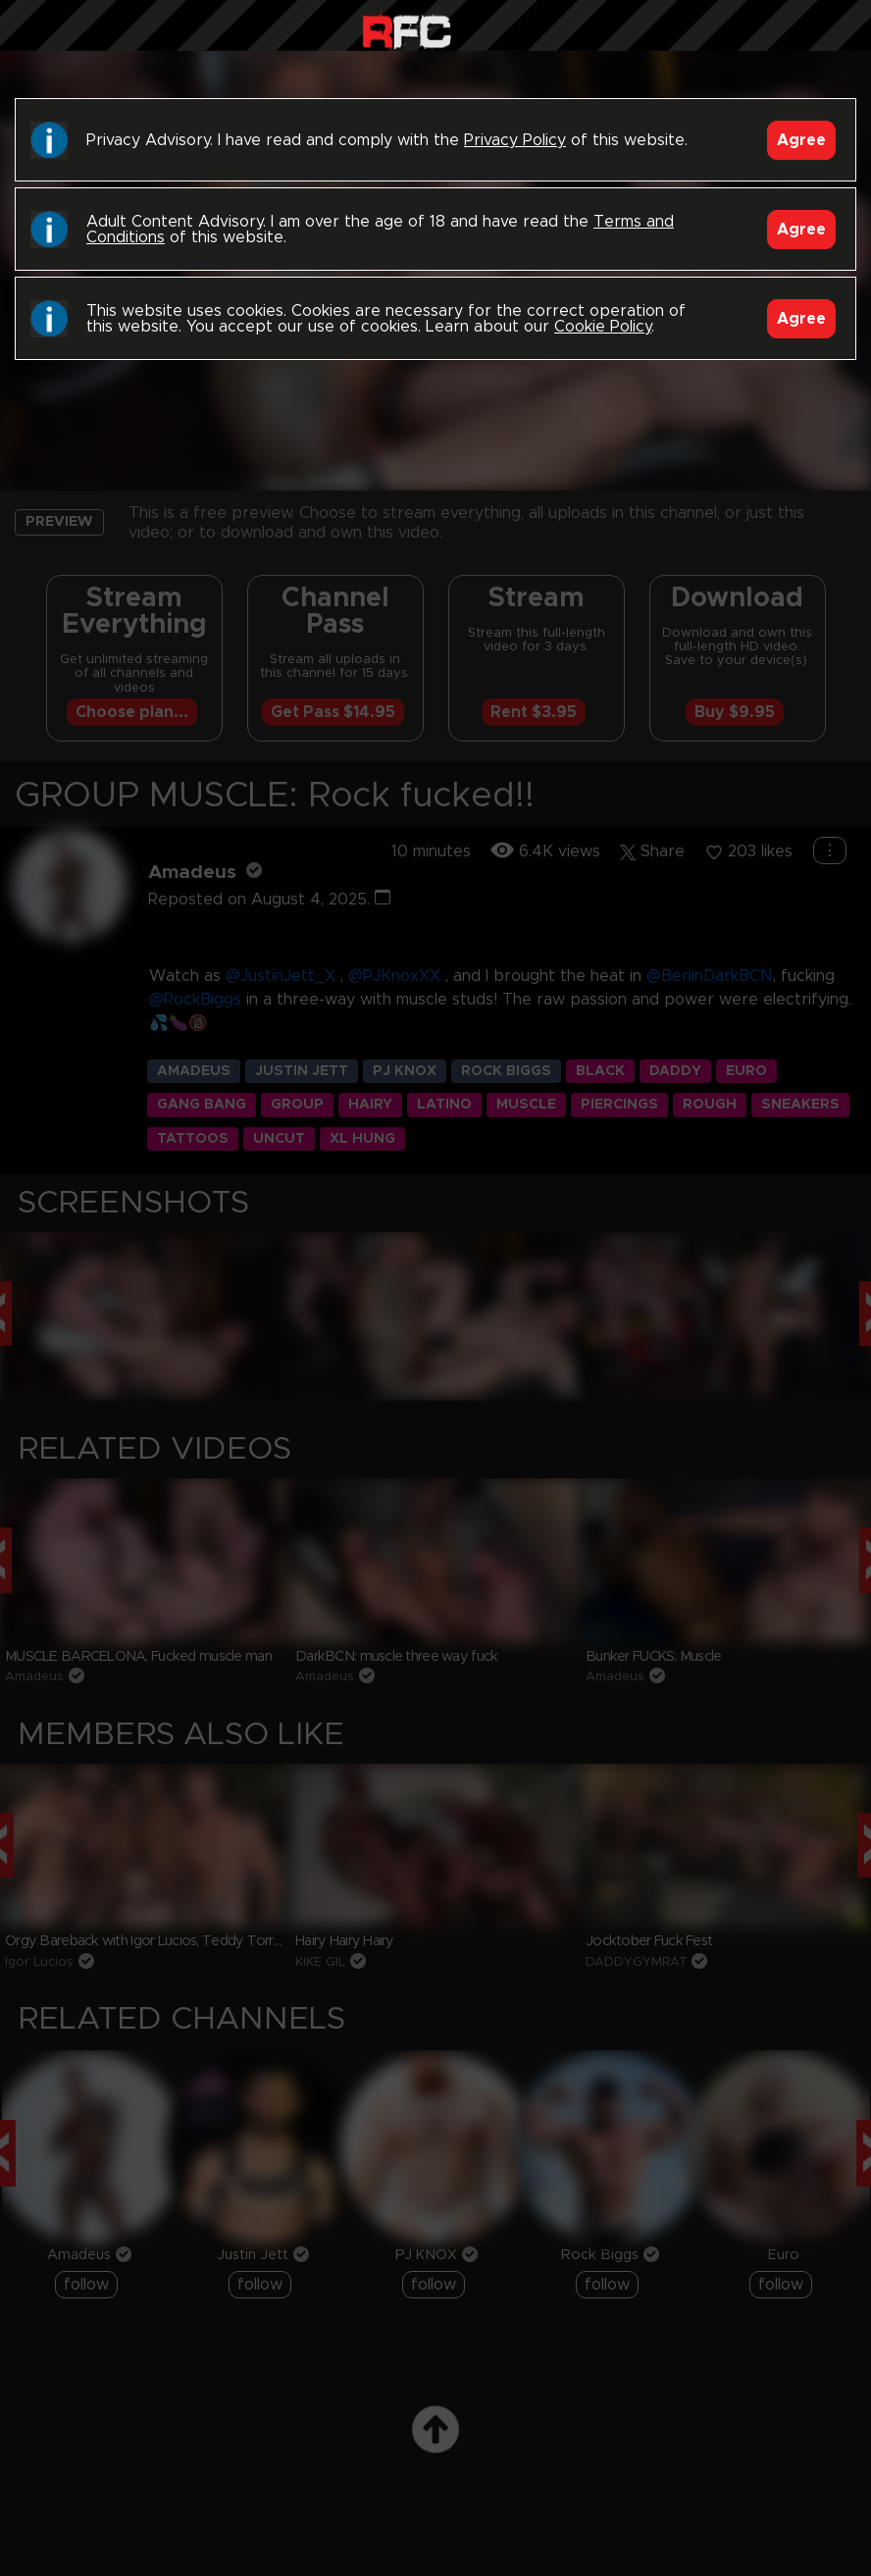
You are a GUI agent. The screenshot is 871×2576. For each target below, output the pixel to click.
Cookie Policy (602, 327)
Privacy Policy (515, 140)
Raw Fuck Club (406, 30)
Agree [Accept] (801, 140)
